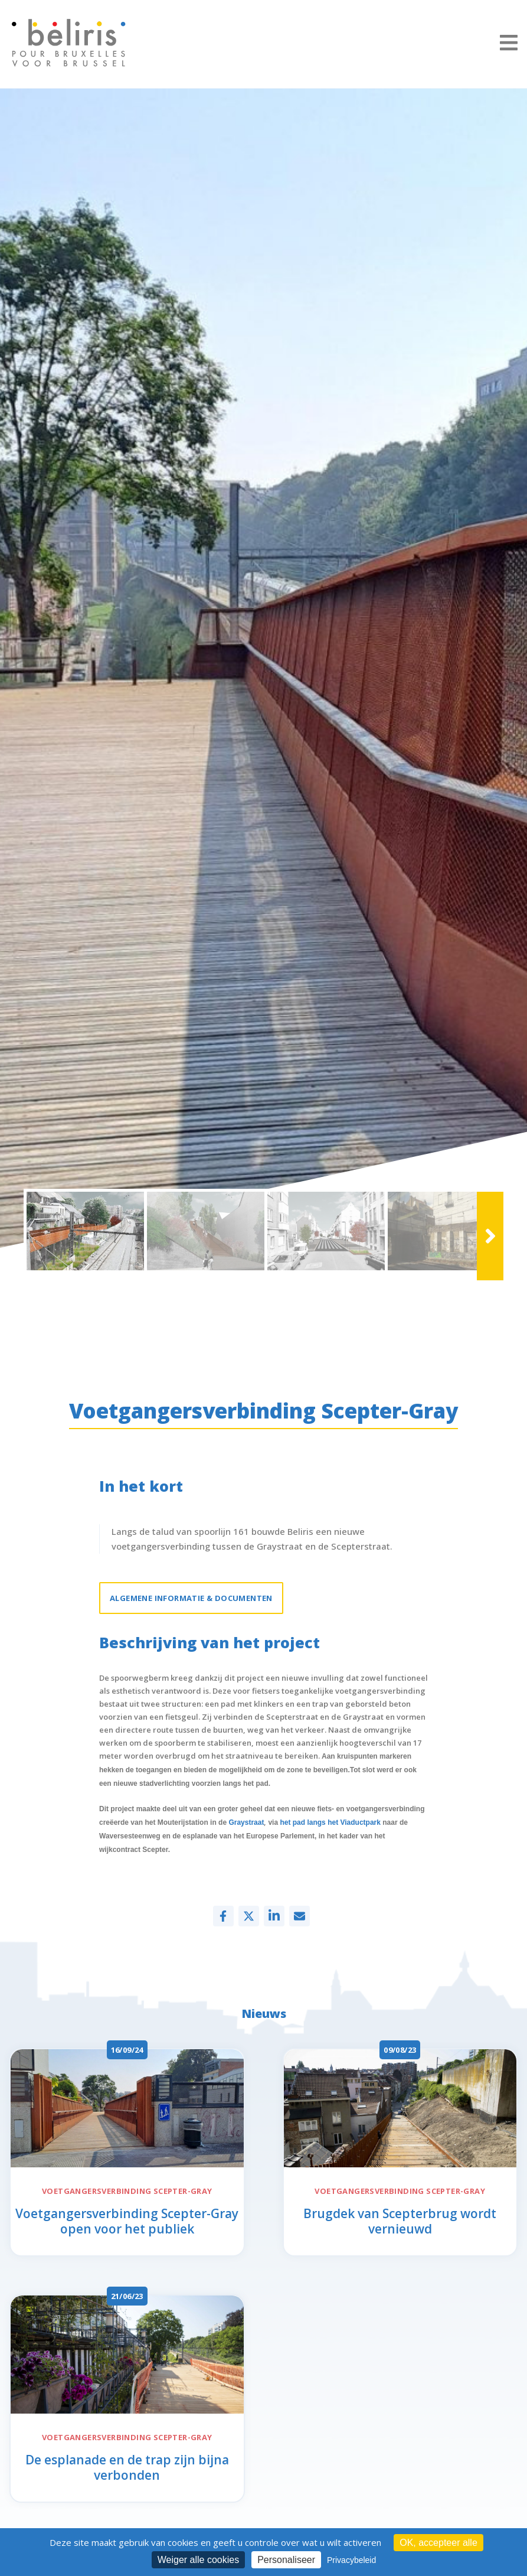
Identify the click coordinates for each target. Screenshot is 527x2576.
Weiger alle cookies (198, 2560)
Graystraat (246, 1832)
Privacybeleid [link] (351, 2560)
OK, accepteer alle (438, 2543)
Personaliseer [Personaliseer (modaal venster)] (286, 2560)
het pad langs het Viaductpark (330, 1832)
